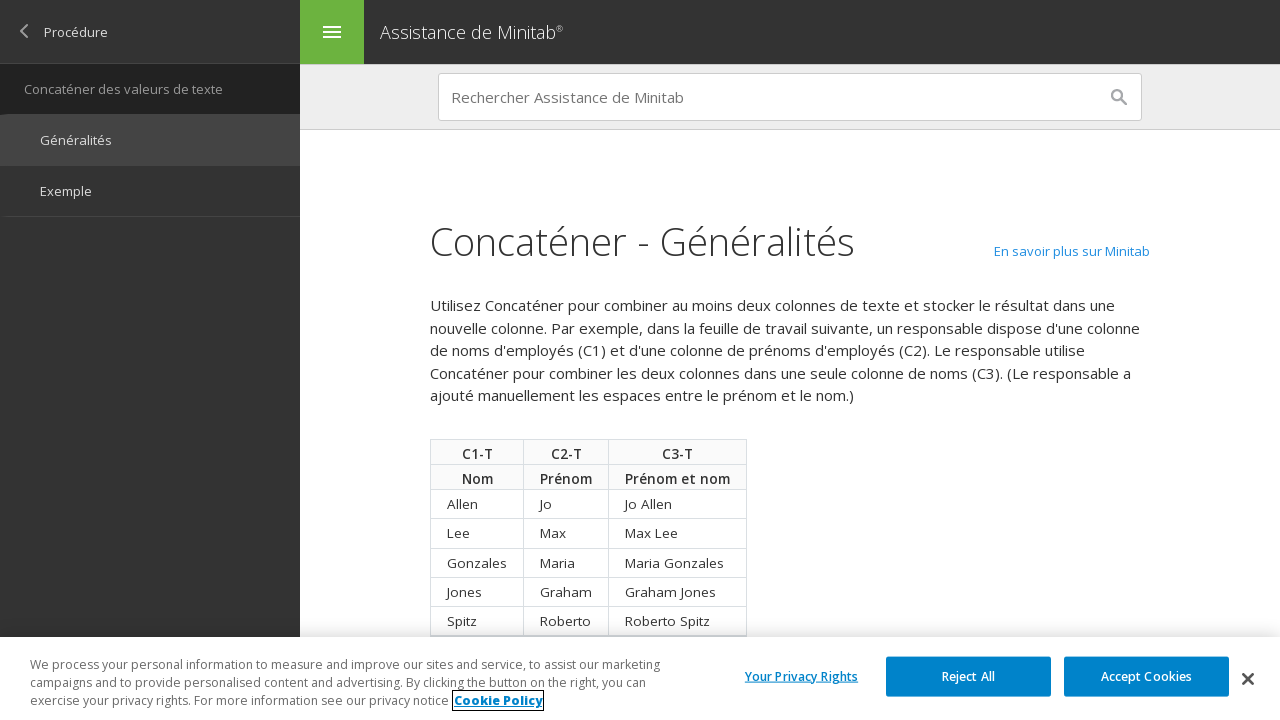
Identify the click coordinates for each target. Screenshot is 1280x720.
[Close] (1248, 679)
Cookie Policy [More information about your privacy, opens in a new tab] (498, 700)
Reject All (968, 675)
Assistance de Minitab (474, 32)
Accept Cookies (1147, 675)
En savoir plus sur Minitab (1072, 251)
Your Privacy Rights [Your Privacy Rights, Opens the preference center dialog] (801, 675)
